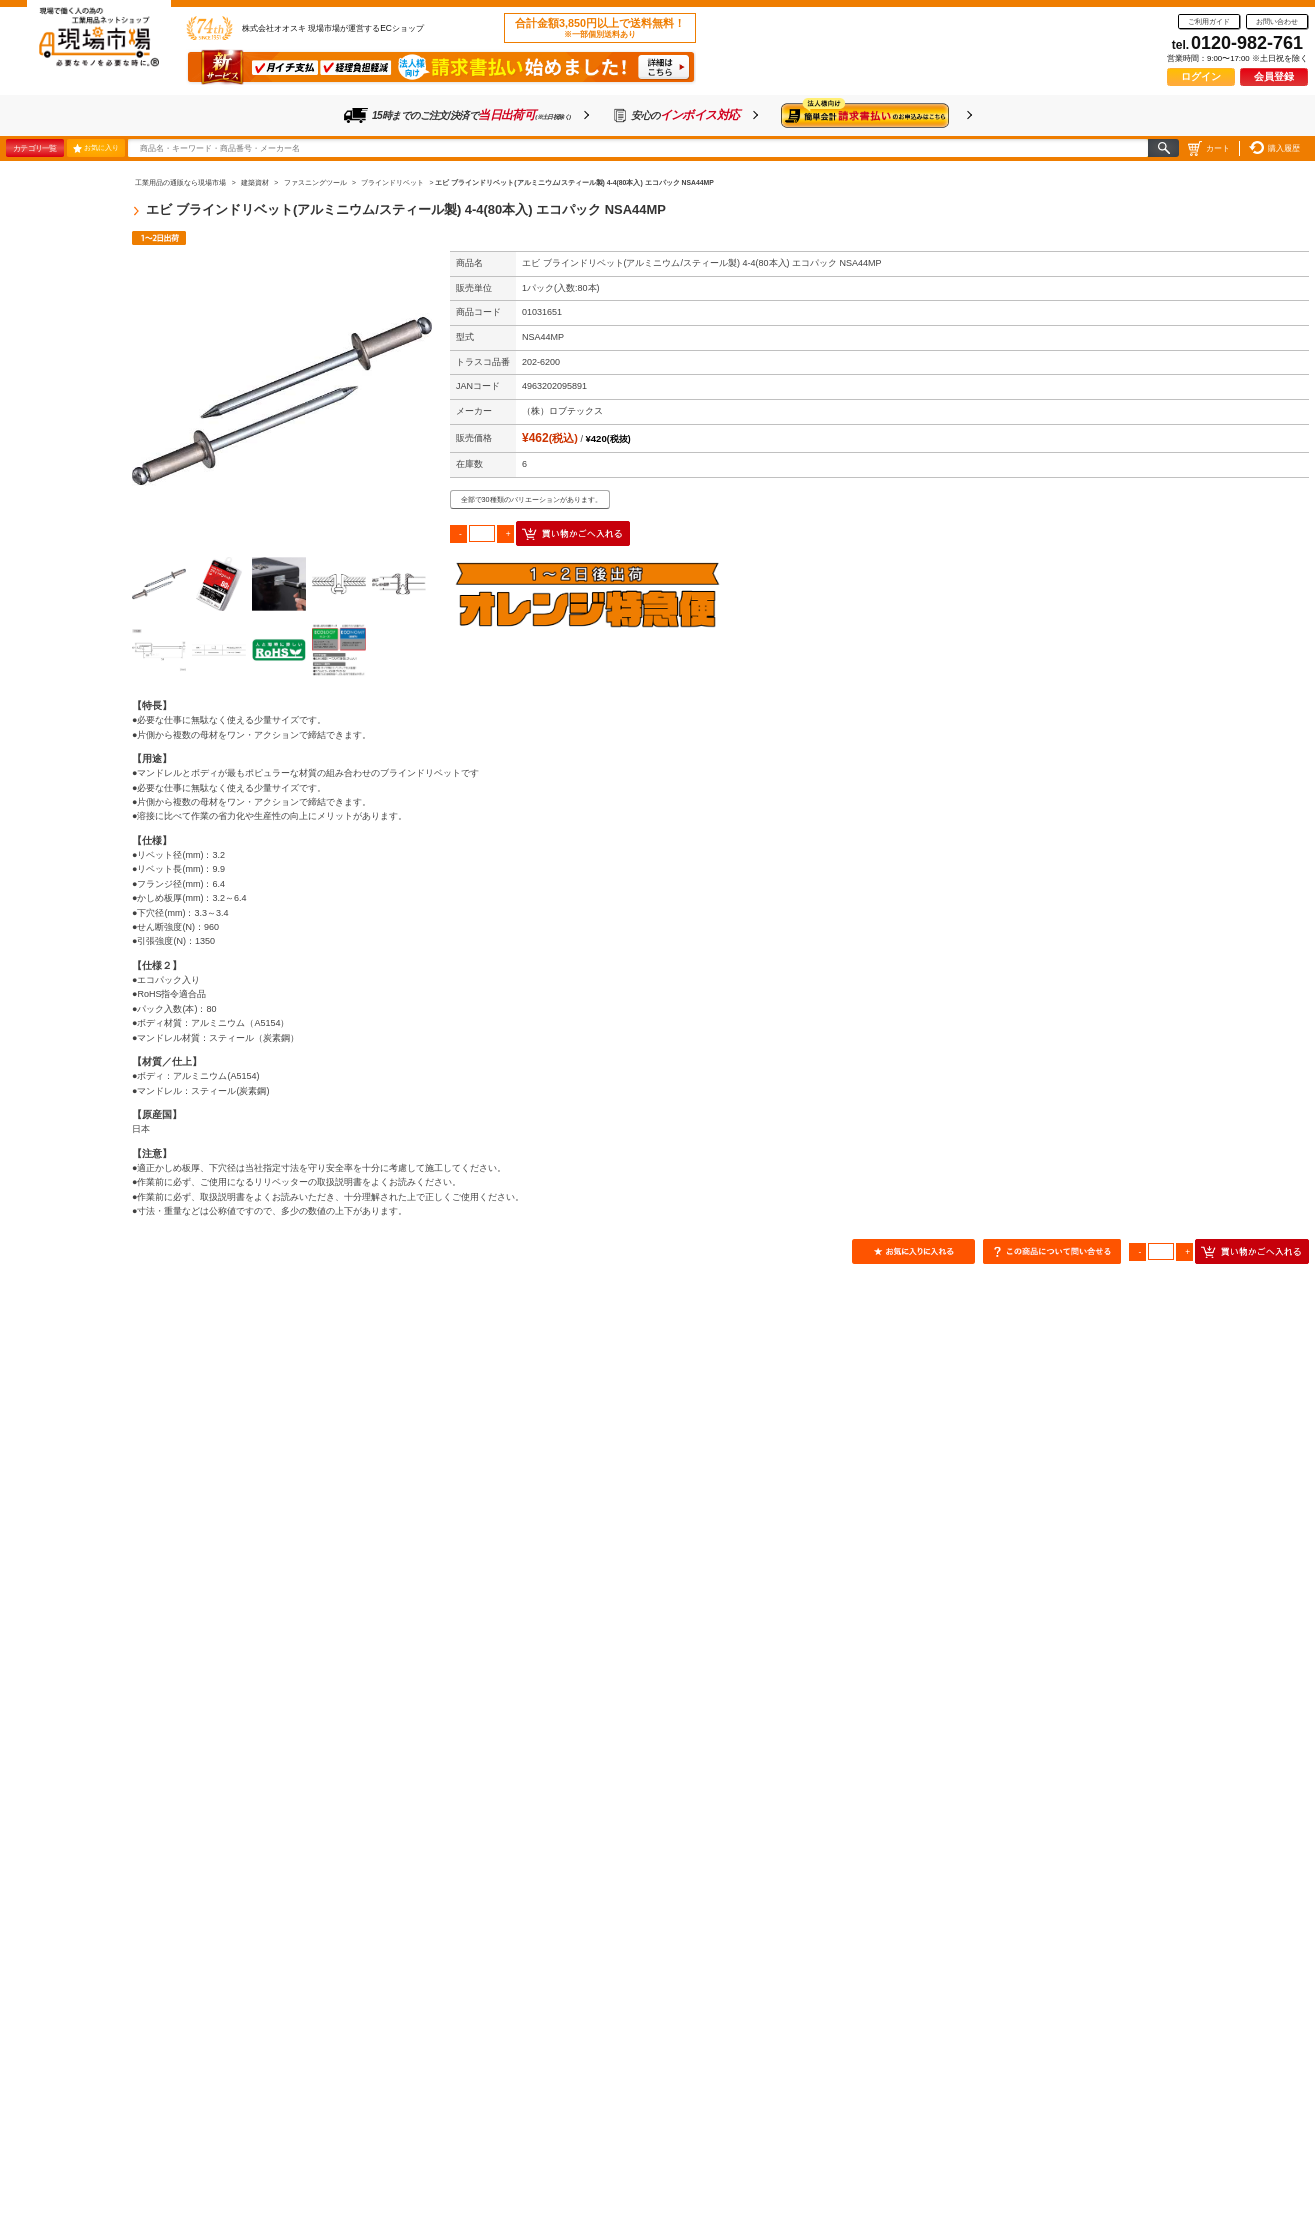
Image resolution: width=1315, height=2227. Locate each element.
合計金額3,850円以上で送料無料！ (600, 28)
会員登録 (1274, 76)
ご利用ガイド (1209, 21)
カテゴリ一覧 (34, 148)
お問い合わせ (1277, 21)
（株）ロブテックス (562, 411)
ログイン (1201, 76)
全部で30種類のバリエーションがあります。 (531, 499)
